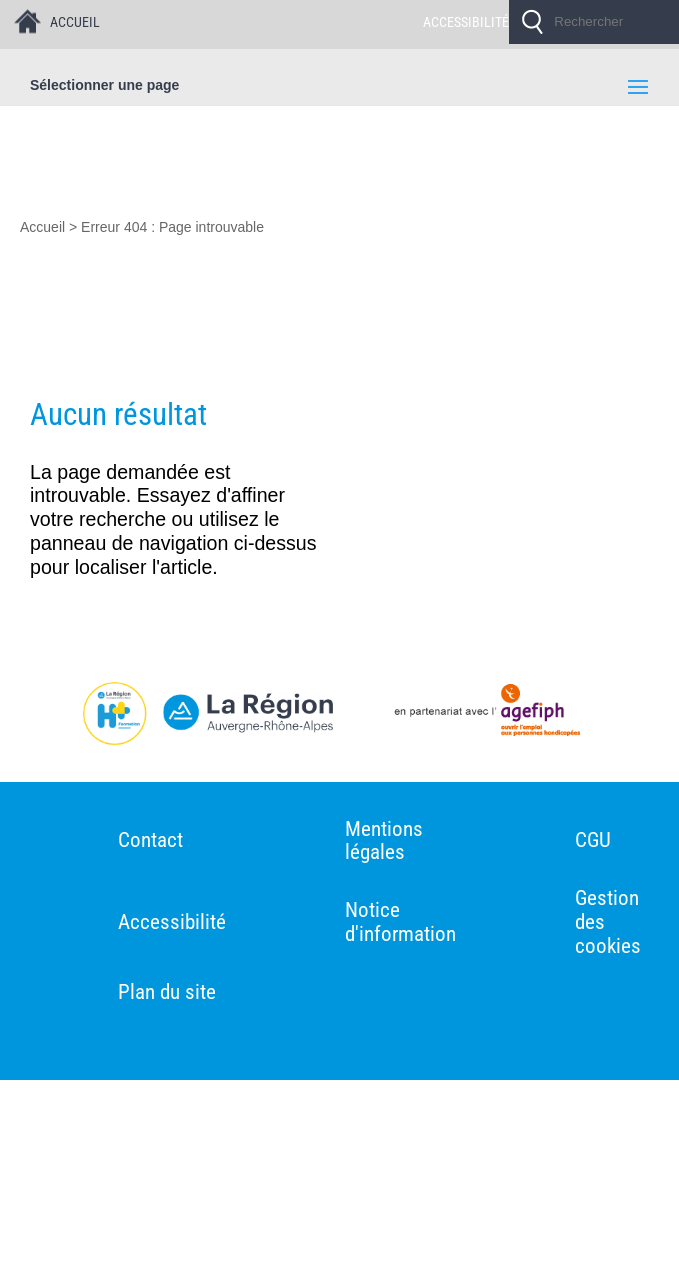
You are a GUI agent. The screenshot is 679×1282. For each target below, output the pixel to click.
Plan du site (167, 992)
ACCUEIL (75, 22)
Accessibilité (172, 922)
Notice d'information (400, 922)
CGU (593, 840)
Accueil (42, 227)
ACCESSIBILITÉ (466, 22)
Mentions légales (384, 841)
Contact (150, 840)
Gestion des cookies (608, 922)
